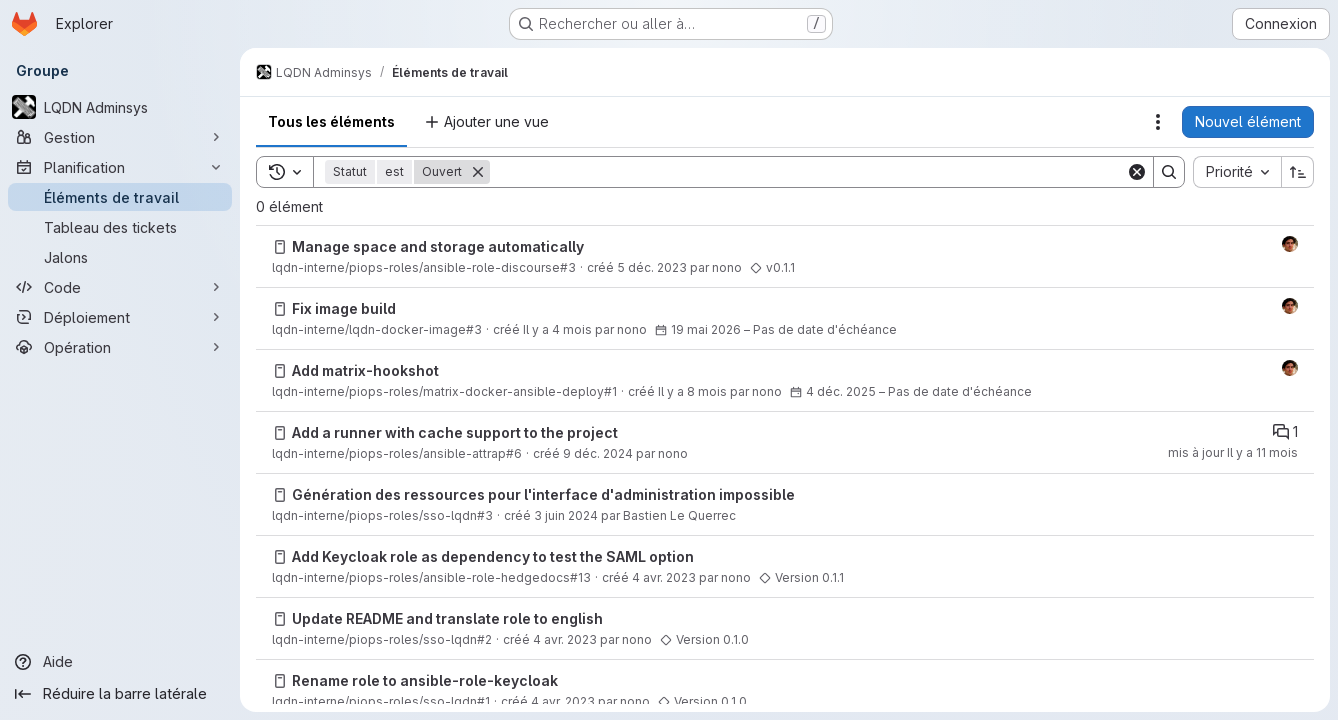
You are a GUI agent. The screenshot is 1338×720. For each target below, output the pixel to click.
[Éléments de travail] (120, 197)
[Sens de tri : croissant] (1298, 172)
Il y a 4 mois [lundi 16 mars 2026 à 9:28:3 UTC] (557, 329)
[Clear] (1137, 172)
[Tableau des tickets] (120, 227)
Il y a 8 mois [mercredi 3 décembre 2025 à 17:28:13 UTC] (692, 391)
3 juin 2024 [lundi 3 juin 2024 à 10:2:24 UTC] (566, 515)
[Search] (808, 172)
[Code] (120, 287)
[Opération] (120, 347)
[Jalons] (120, 257)
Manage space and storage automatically (438, 246)
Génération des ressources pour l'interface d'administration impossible (543, 494)
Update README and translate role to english (447, 618)
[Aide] (120, 662)
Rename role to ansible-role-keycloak (425, 680)
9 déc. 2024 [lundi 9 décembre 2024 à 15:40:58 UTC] (598, 453)
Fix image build (344, 308)
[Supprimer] (478, 172)
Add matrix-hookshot (365, 370)
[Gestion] (120, 137)
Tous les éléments (331, 121)
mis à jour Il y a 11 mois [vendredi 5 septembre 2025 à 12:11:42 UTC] (1233, 452)
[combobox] (1237, 172)
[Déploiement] (120, 317)
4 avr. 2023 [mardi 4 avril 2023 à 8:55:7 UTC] (565, 639)
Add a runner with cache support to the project (455, 432)
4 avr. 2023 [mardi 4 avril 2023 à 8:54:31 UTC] (563, 701)
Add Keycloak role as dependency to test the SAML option (493, 556)
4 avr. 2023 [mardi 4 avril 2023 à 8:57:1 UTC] (664, 577)
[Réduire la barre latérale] (120, 694)
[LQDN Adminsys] (120, 107)
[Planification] (120, 167)
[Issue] (280, 247)
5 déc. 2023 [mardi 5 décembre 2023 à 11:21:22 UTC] (652, 267)
